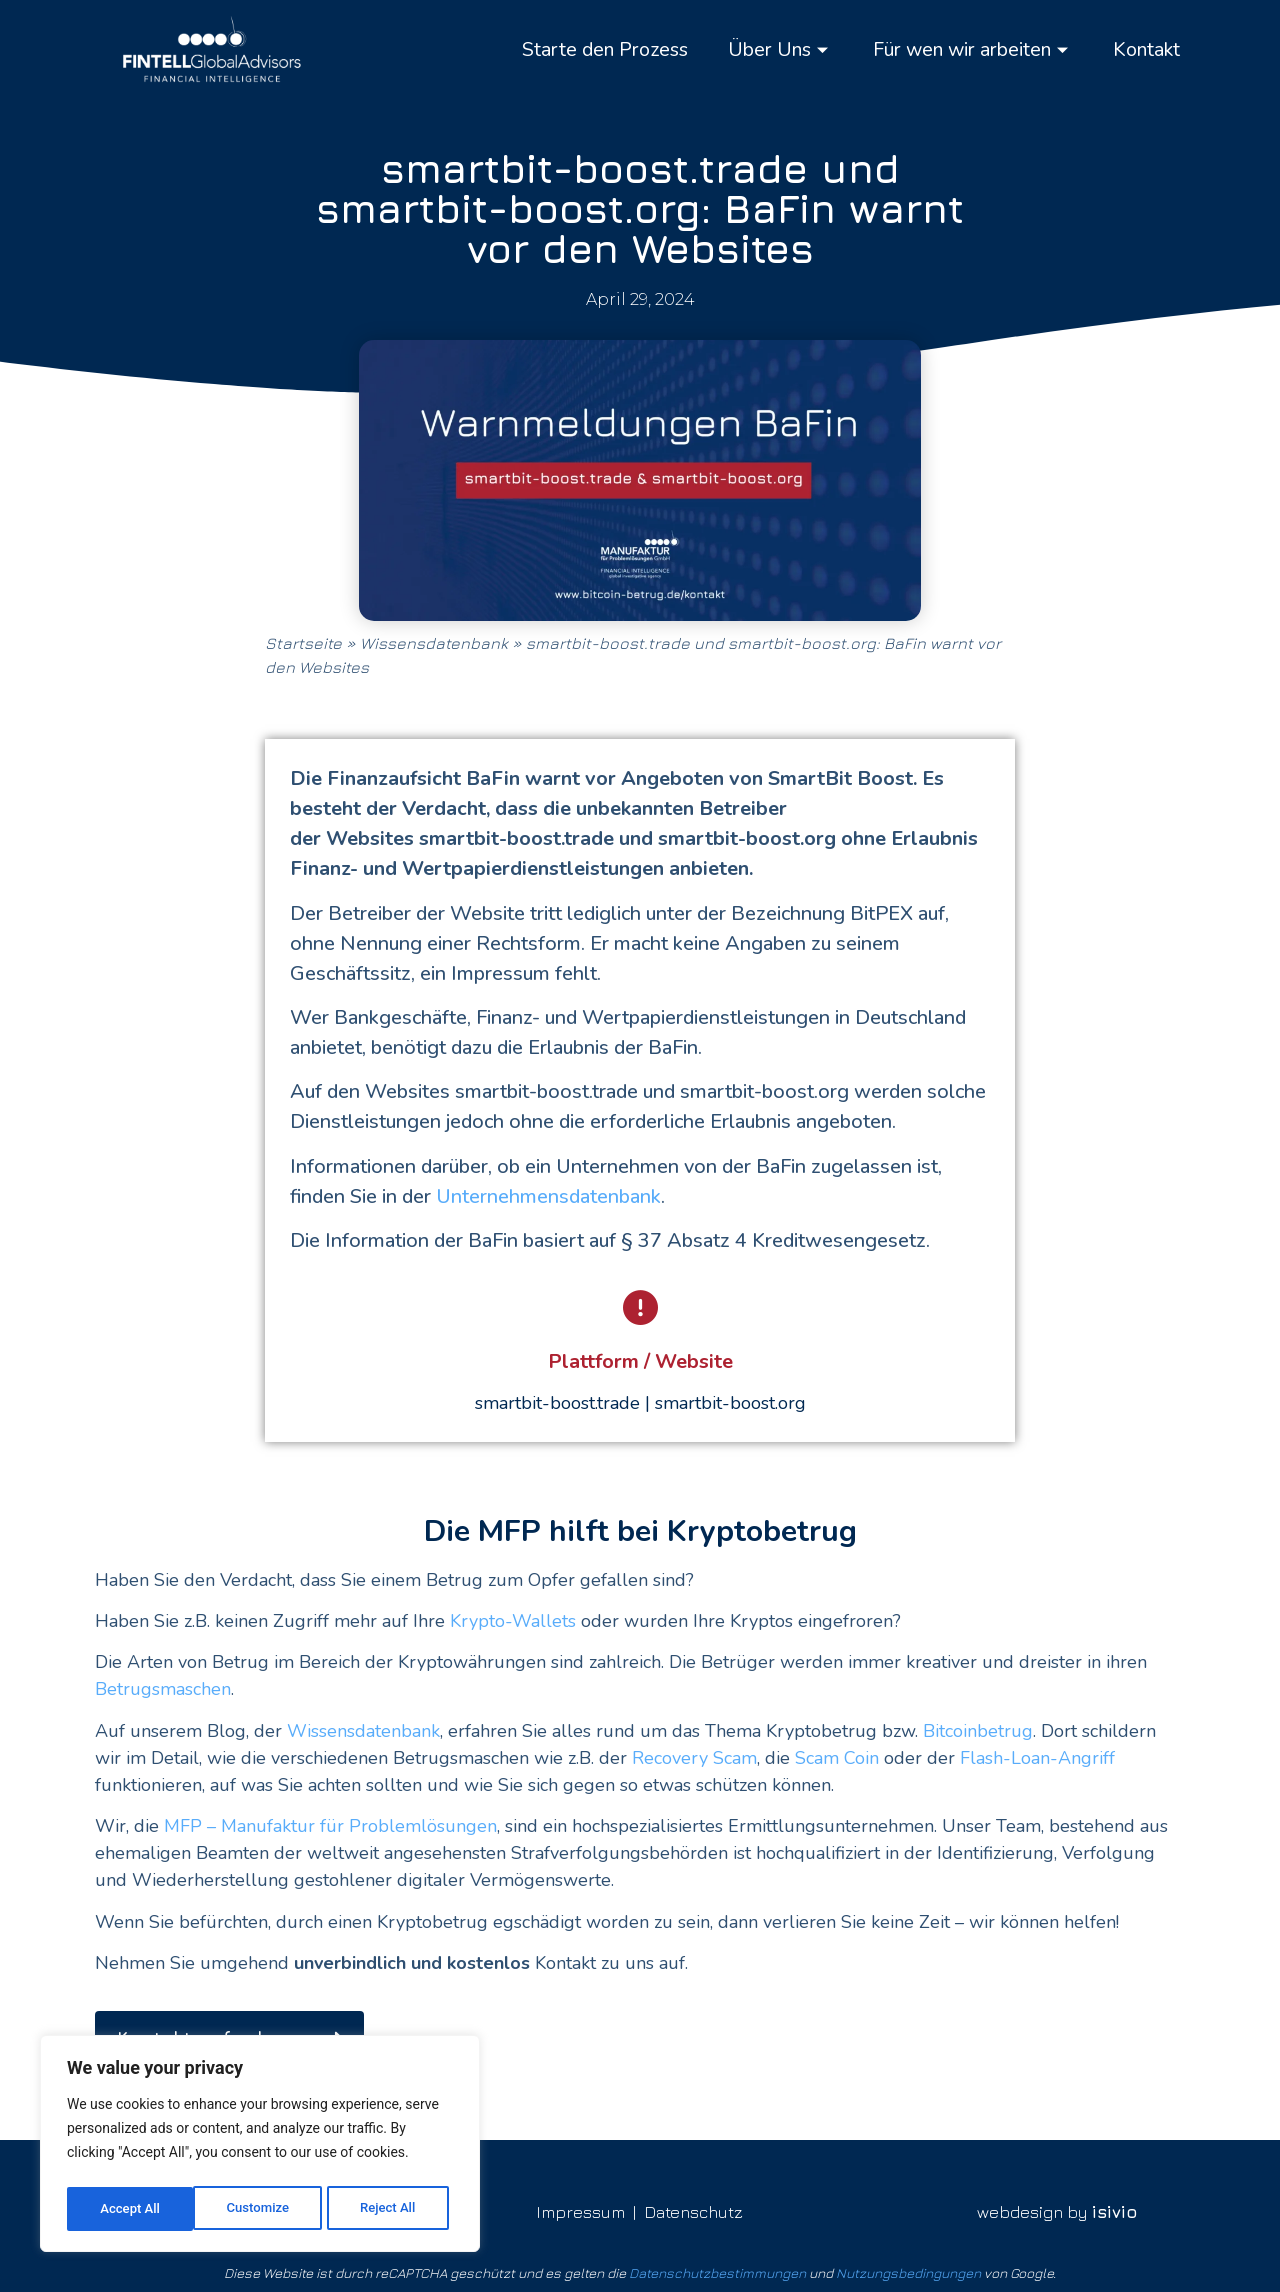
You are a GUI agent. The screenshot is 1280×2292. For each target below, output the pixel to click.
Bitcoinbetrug (978, 1731)
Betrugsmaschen (163, 1689)
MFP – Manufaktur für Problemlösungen (330, 1826)
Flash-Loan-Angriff (1035, 1758)
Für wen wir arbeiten (962, 49)
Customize (130, 2209)
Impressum (580, 2208)
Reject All (261, 2209)
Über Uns (761, 49)
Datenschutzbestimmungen (717, 2269)
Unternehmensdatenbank (548, 1196)
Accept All (391, 2209)
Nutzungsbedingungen (908, 2269)
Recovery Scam (694, 1758)
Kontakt (1144, 49)
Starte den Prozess (579, 49)
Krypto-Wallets (513, 1621)
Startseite (303, 643)
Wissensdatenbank (434, 643)
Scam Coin (837, 1758)
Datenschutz (693, 2208)
